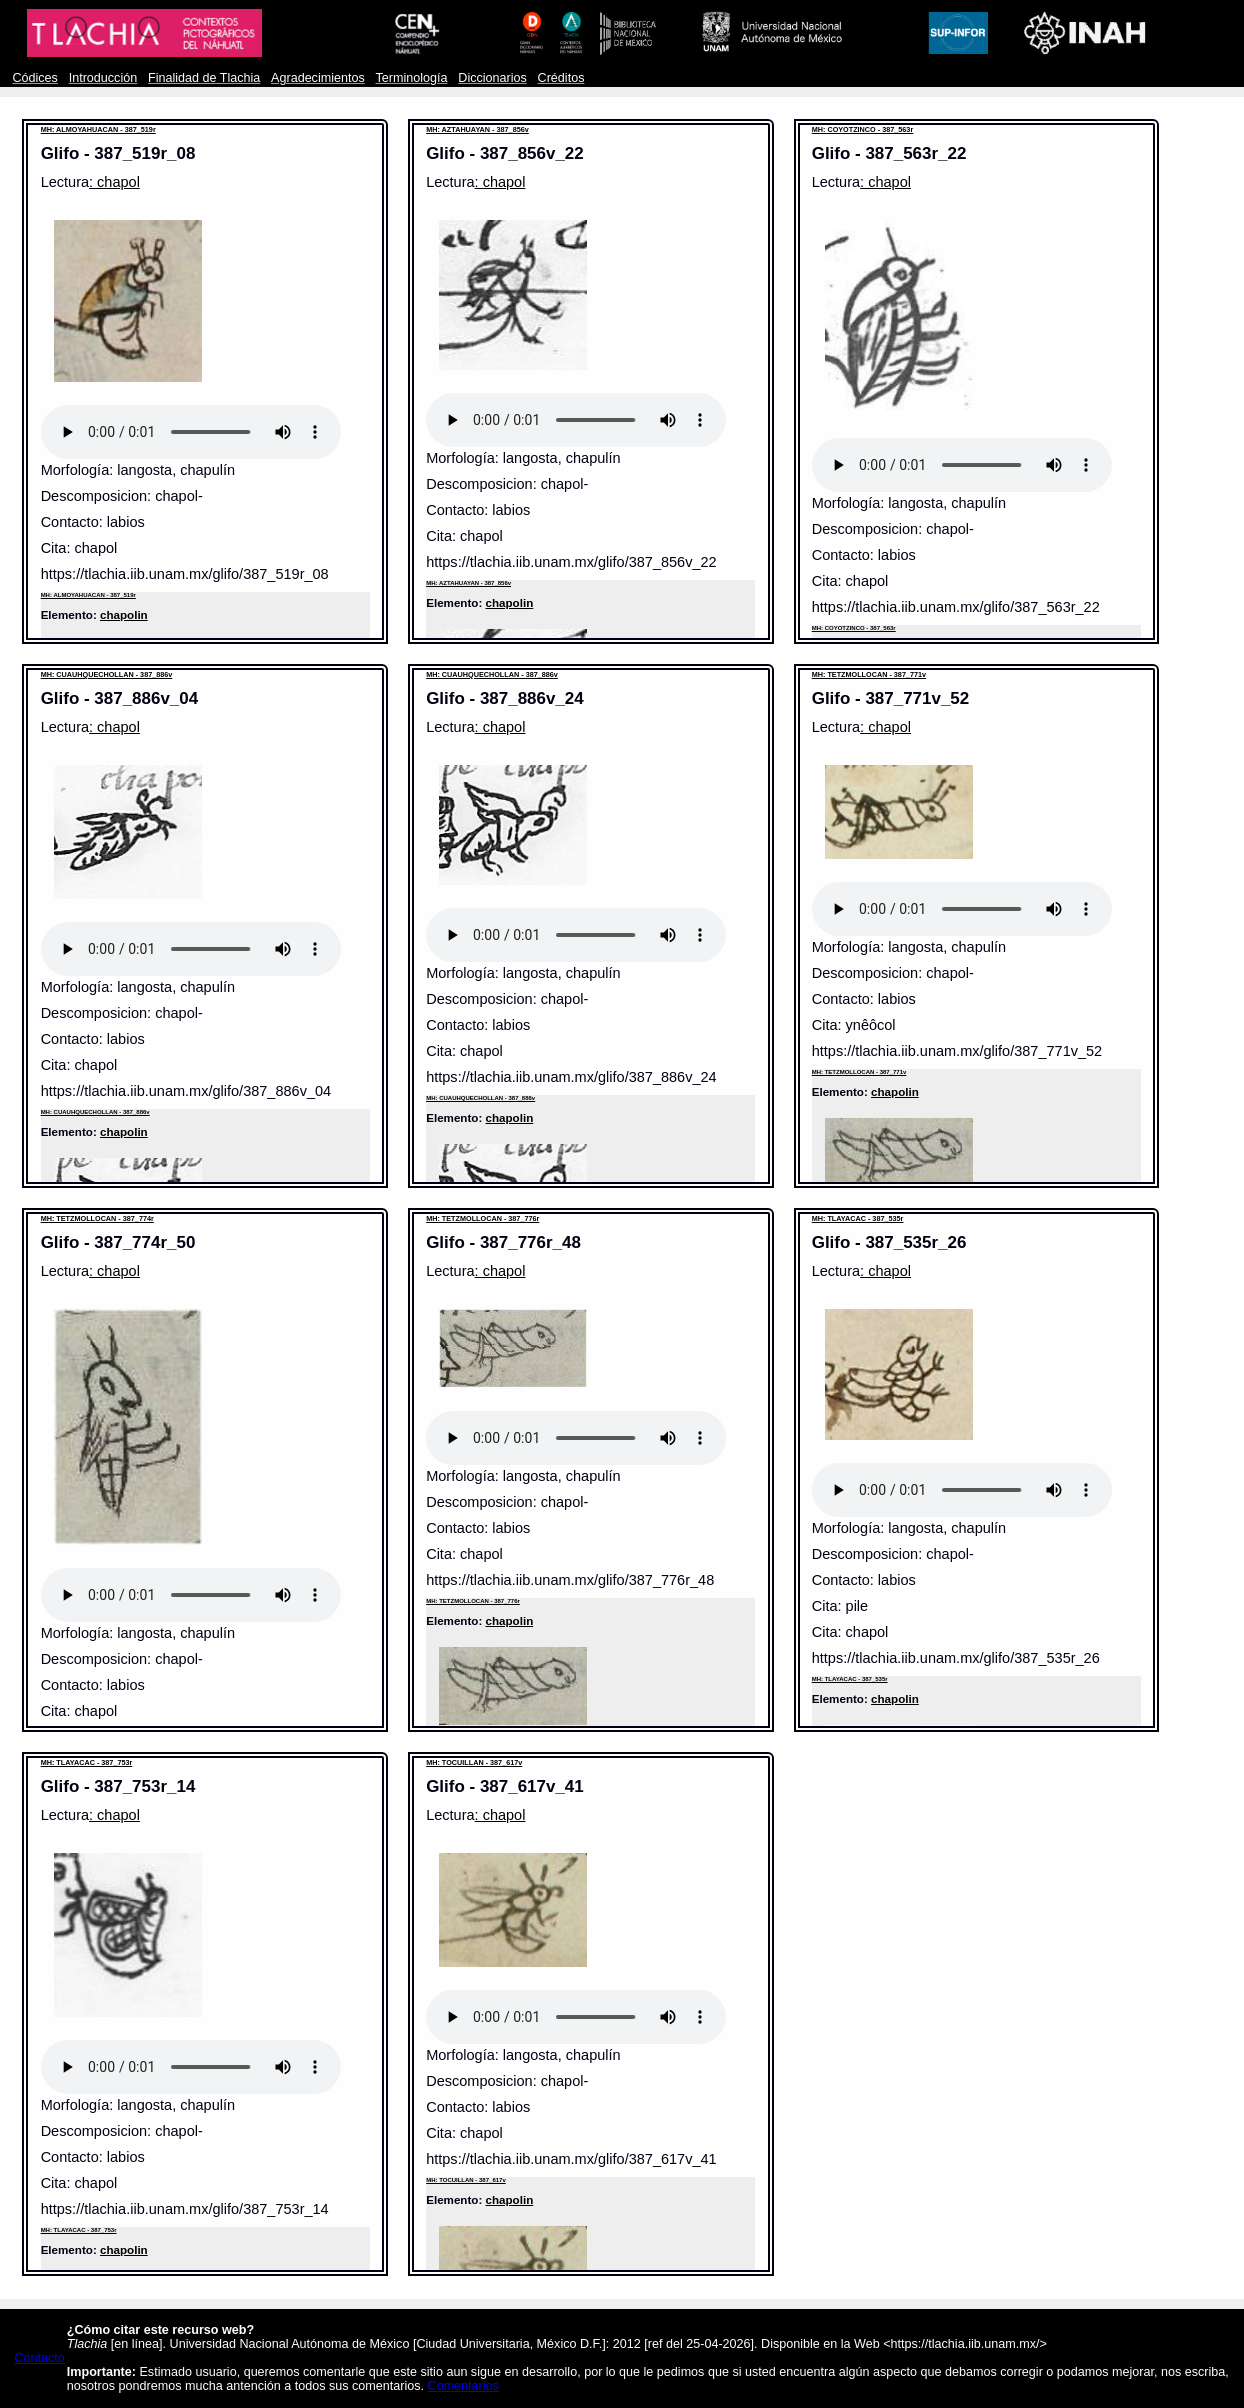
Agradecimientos (318, 78)
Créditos (561, 78)
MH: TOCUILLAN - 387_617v (474, 1762)
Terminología (412, 78)
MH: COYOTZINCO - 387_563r (863, 129)
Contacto (39, 2358)
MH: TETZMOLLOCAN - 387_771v (869, 674)
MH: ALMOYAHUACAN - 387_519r (98, 129)
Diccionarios (492, 78)
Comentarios (463, 2386)
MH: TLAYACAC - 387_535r (858, 1218)
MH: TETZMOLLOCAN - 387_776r (482, 1218)
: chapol (114, 182)
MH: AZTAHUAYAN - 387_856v (477, 129)
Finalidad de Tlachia (204, 78)
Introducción (103, 78)
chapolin (124, 614)
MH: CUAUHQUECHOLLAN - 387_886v (107, 674)
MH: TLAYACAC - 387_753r (87, 1762)
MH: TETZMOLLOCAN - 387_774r (97, 1218)
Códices (34, 78)
